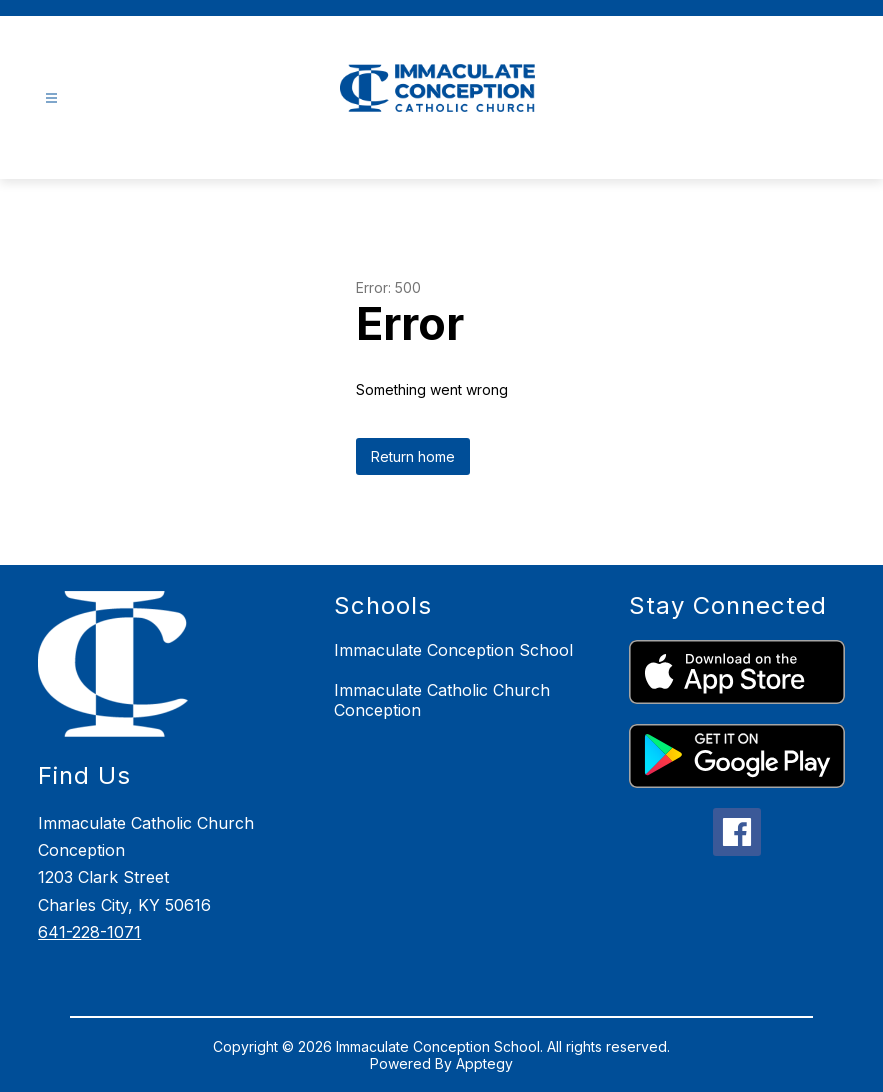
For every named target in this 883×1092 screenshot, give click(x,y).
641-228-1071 (89, 932)
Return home (413, 456)
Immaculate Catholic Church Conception (442, 700)
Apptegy (484, 1063)
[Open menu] (51, 98)
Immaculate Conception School (453, 650)
